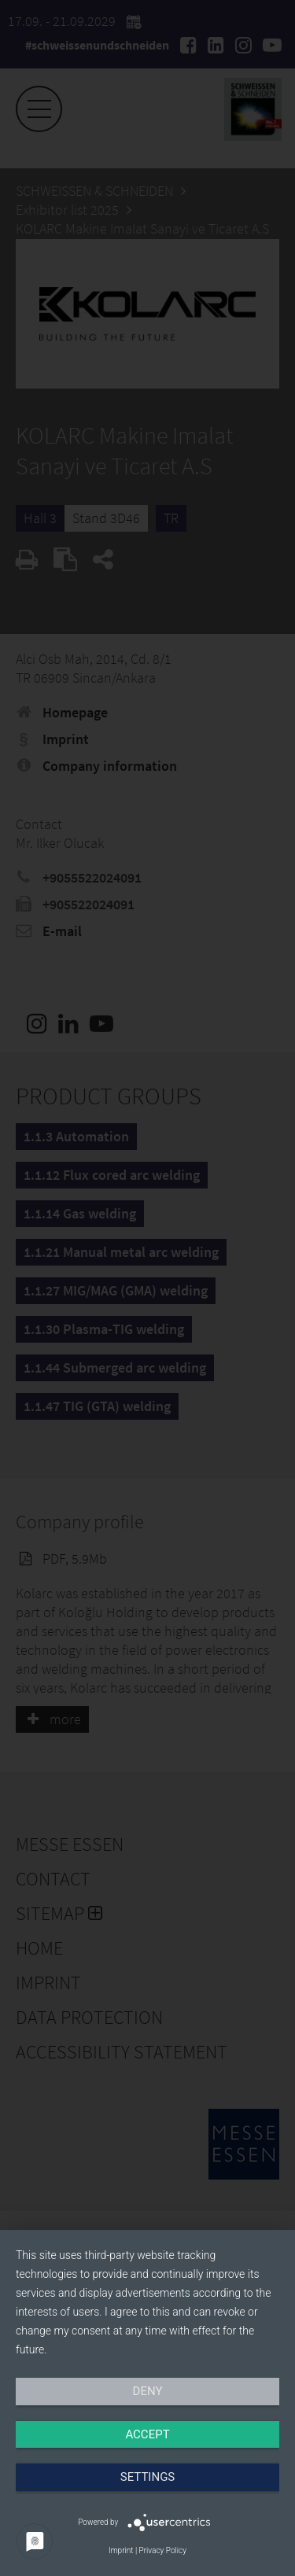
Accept (147, 2434)
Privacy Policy (162, 2550)
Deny (148, 2391)
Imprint (121, 2550)
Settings (147, 2477)
